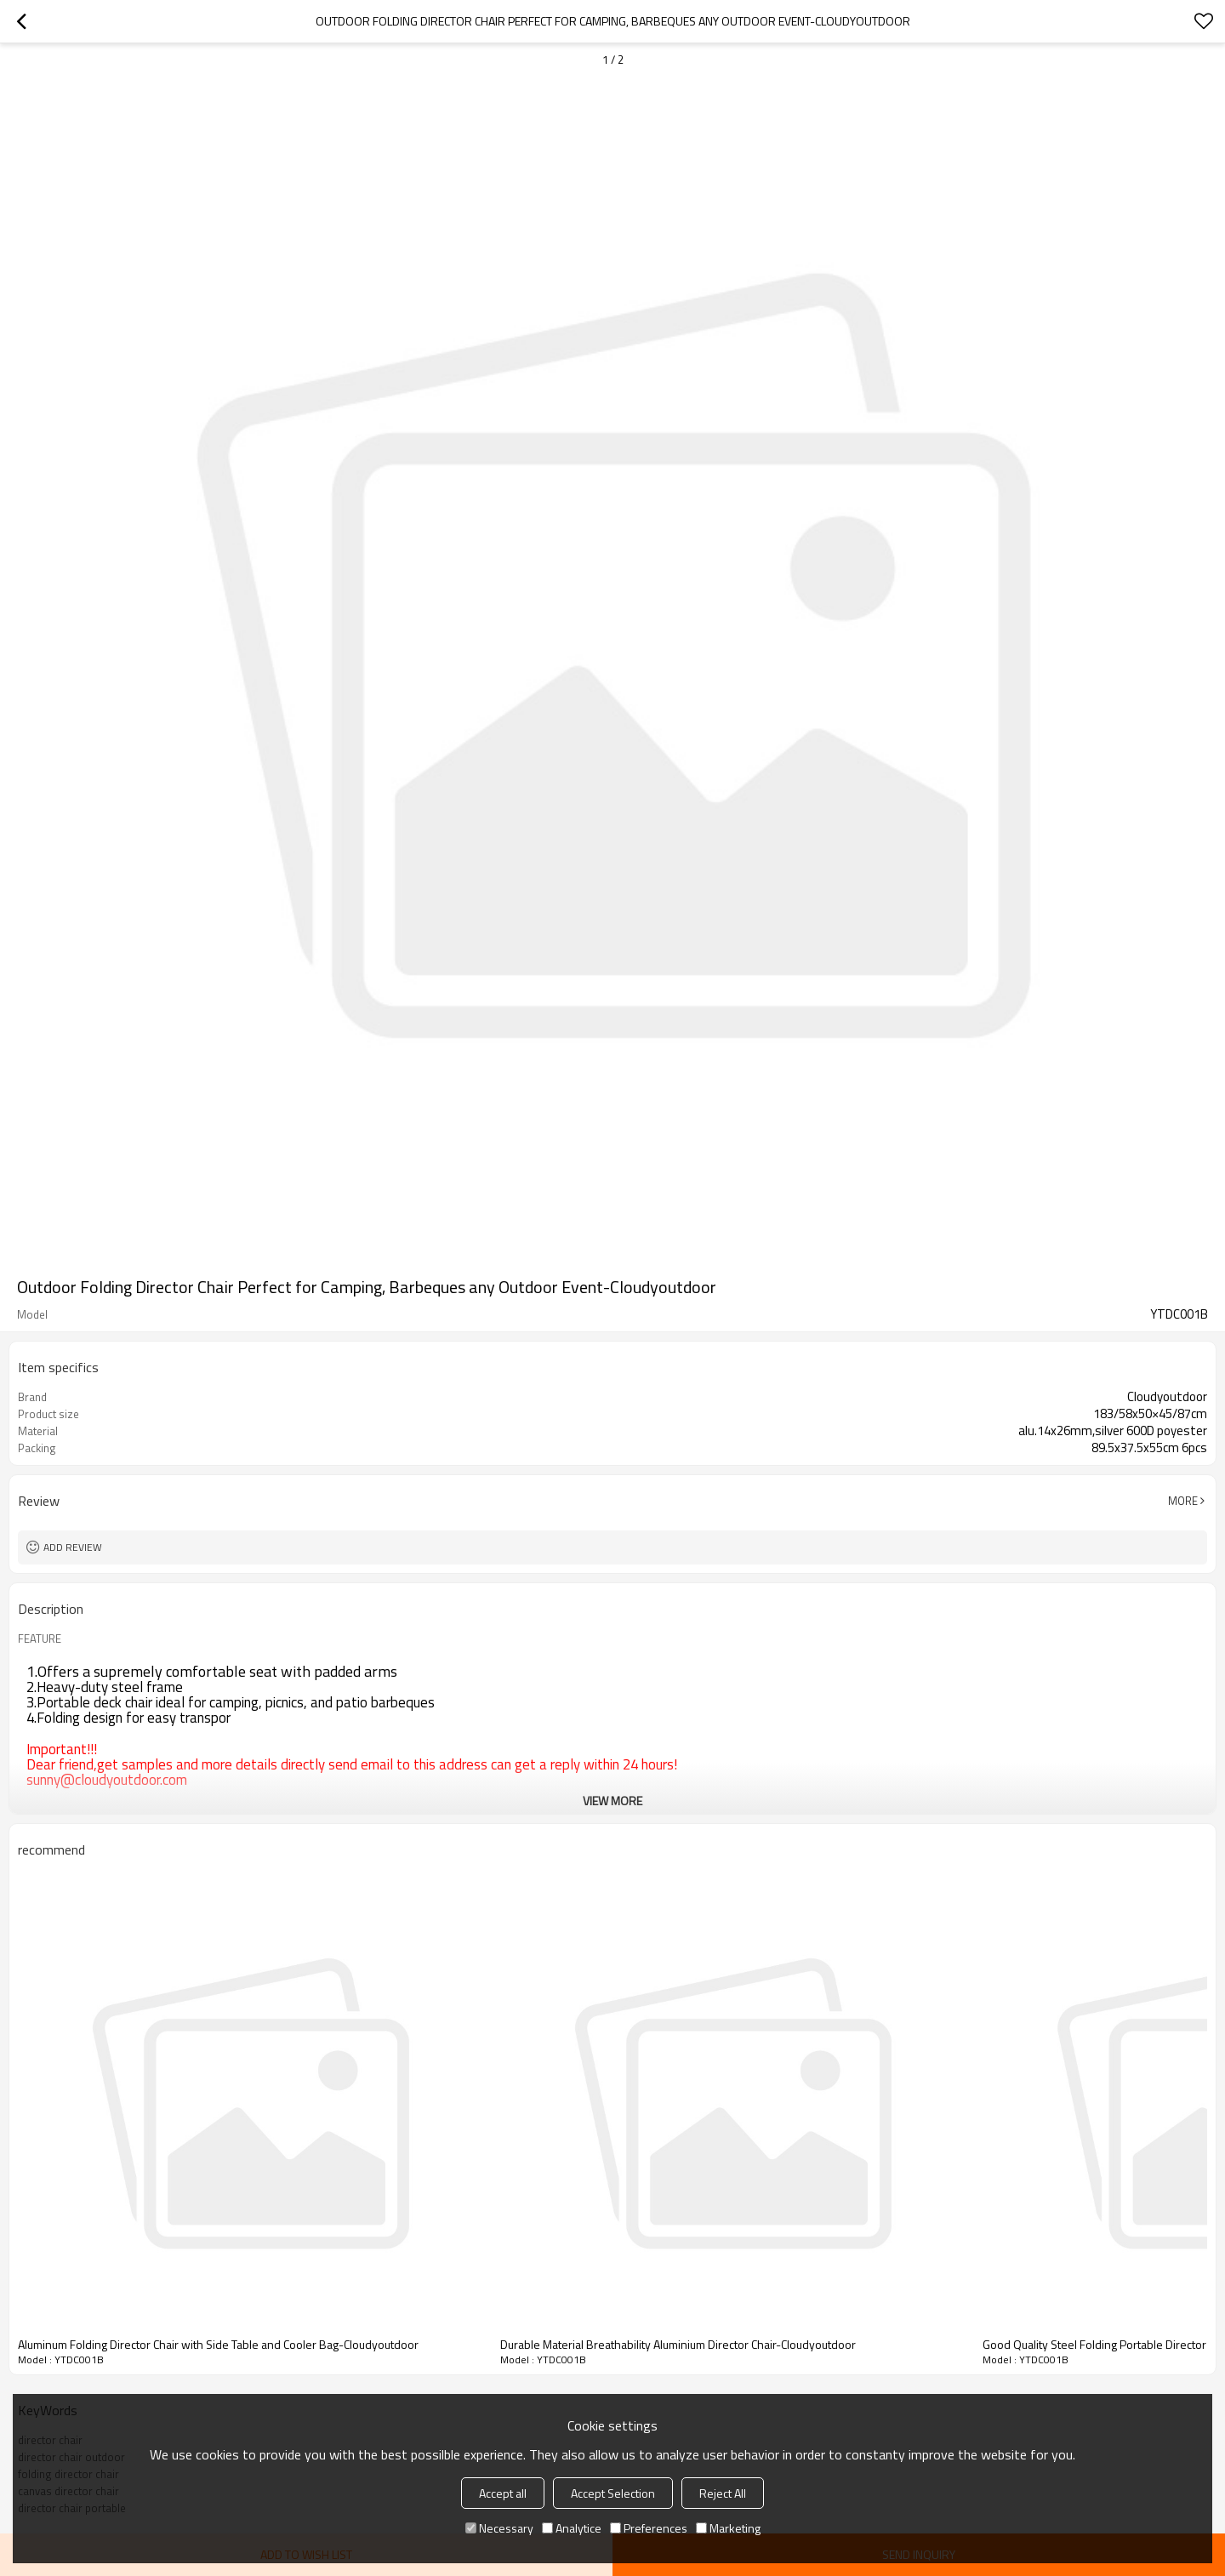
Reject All (722, 2493)
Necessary (499, 2528)
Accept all (503, 2493)
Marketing (728, 2528)
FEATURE (39, 1638)
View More (612, 1800)
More (1183, 1500)
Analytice (571, 2528)
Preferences (648, 2528)
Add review (72, 1547)
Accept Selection (613, 2493)
